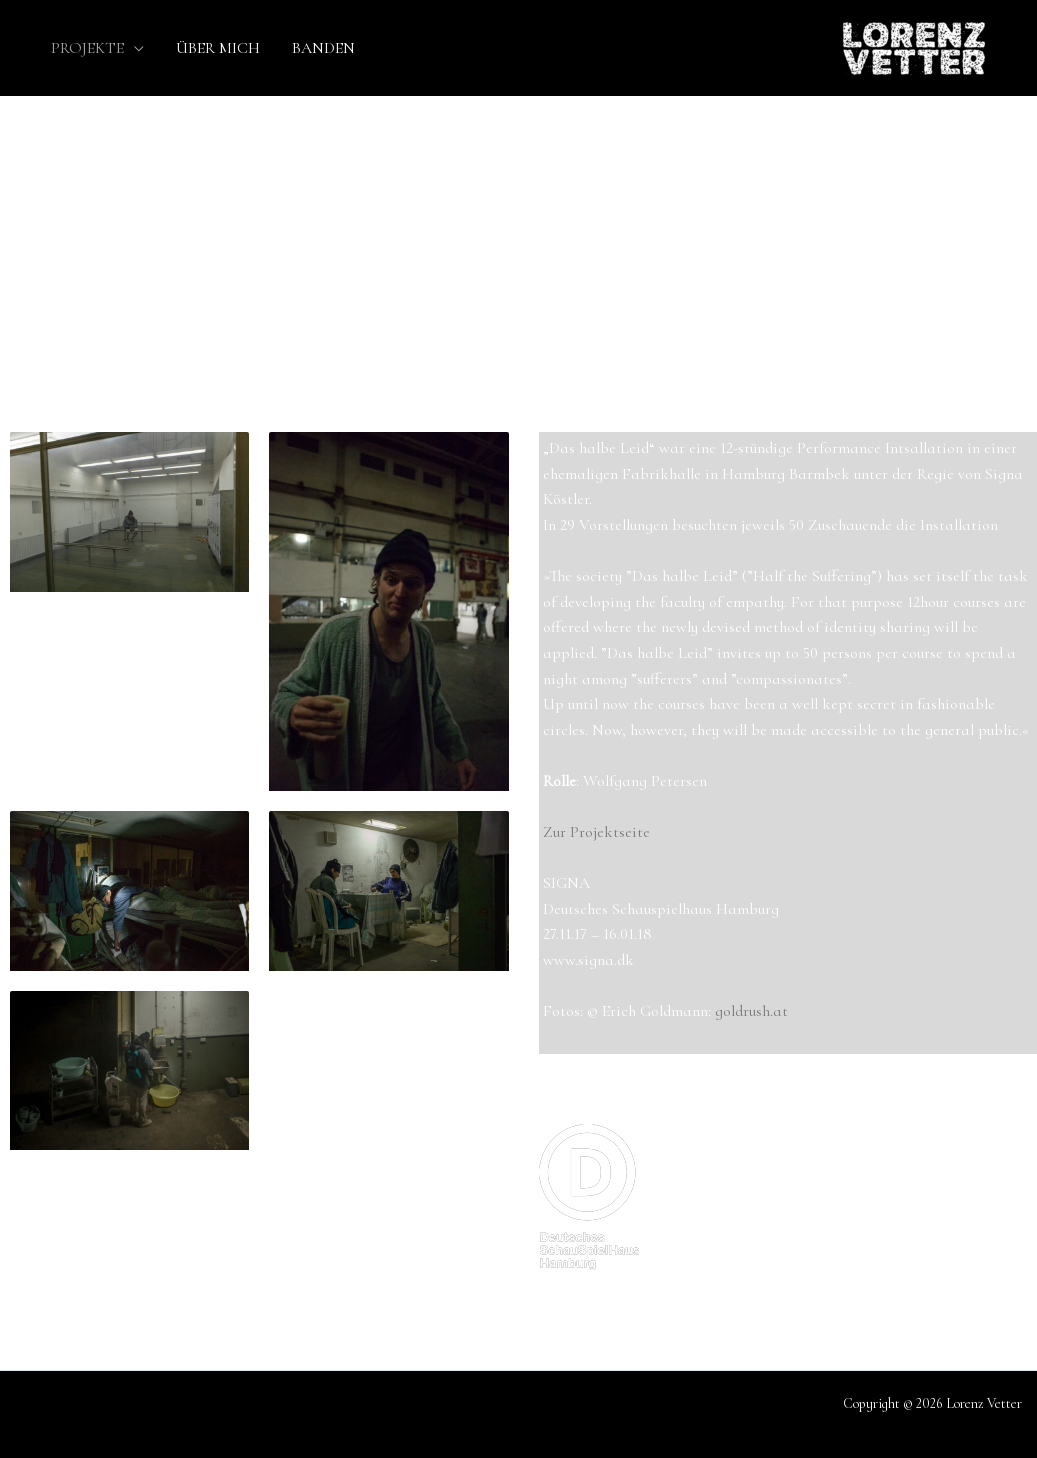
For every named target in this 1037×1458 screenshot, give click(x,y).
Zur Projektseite (596, 832)
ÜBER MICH (218, 48)
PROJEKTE (87, 48)
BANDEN (323, 48)
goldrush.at (751, 1011)
